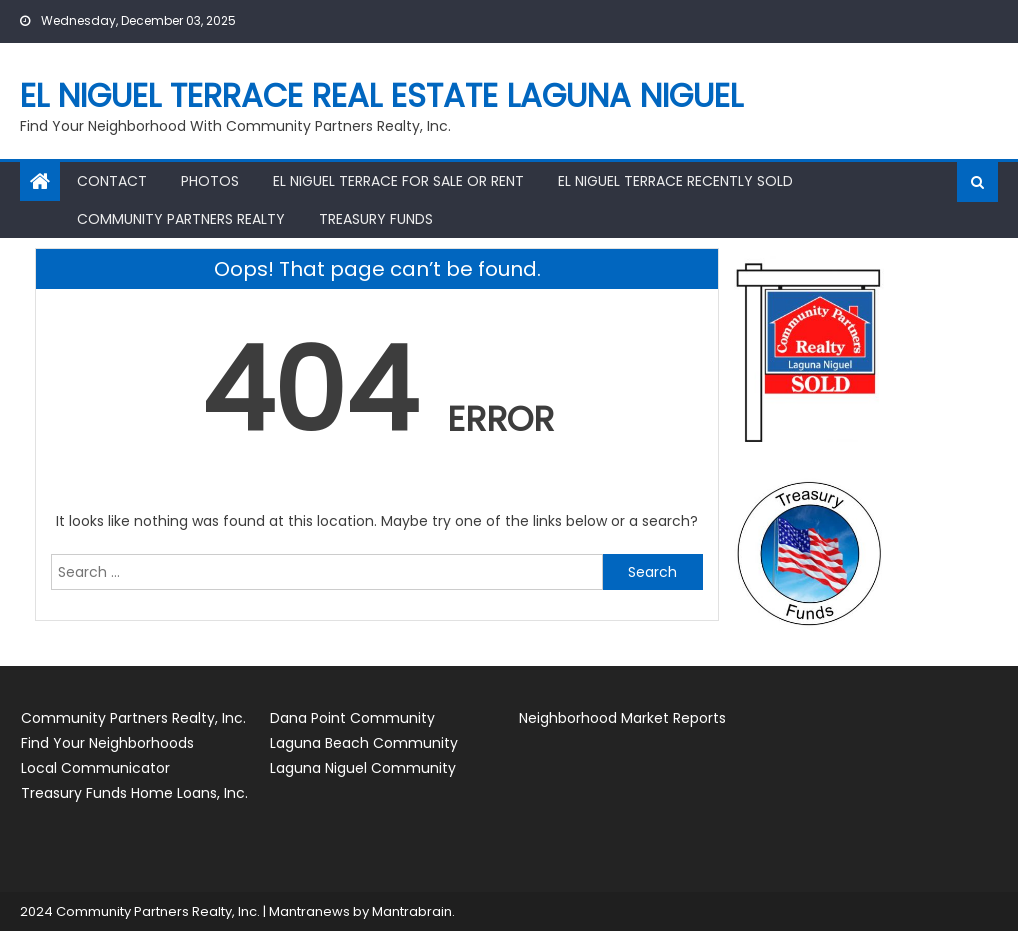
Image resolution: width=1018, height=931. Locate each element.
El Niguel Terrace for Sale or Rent (398, 181)
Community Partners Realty (181, 219)
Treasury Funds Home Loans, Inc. (134, 793)
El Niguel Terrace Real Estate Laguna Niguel (381, 95)
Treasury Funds (376, 219)
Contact (112, 181)
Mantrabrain (412, 911)
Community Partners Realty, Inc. (133, 718)
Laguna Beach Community (364, 743)
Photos (210, 181)
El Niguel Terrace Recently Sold (675, 181)
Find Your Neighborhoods (107, 743)
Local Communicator (95, 768)
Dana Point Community (352, 718)
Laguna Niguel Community (363, 768)
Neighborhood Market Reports (622, 718)
